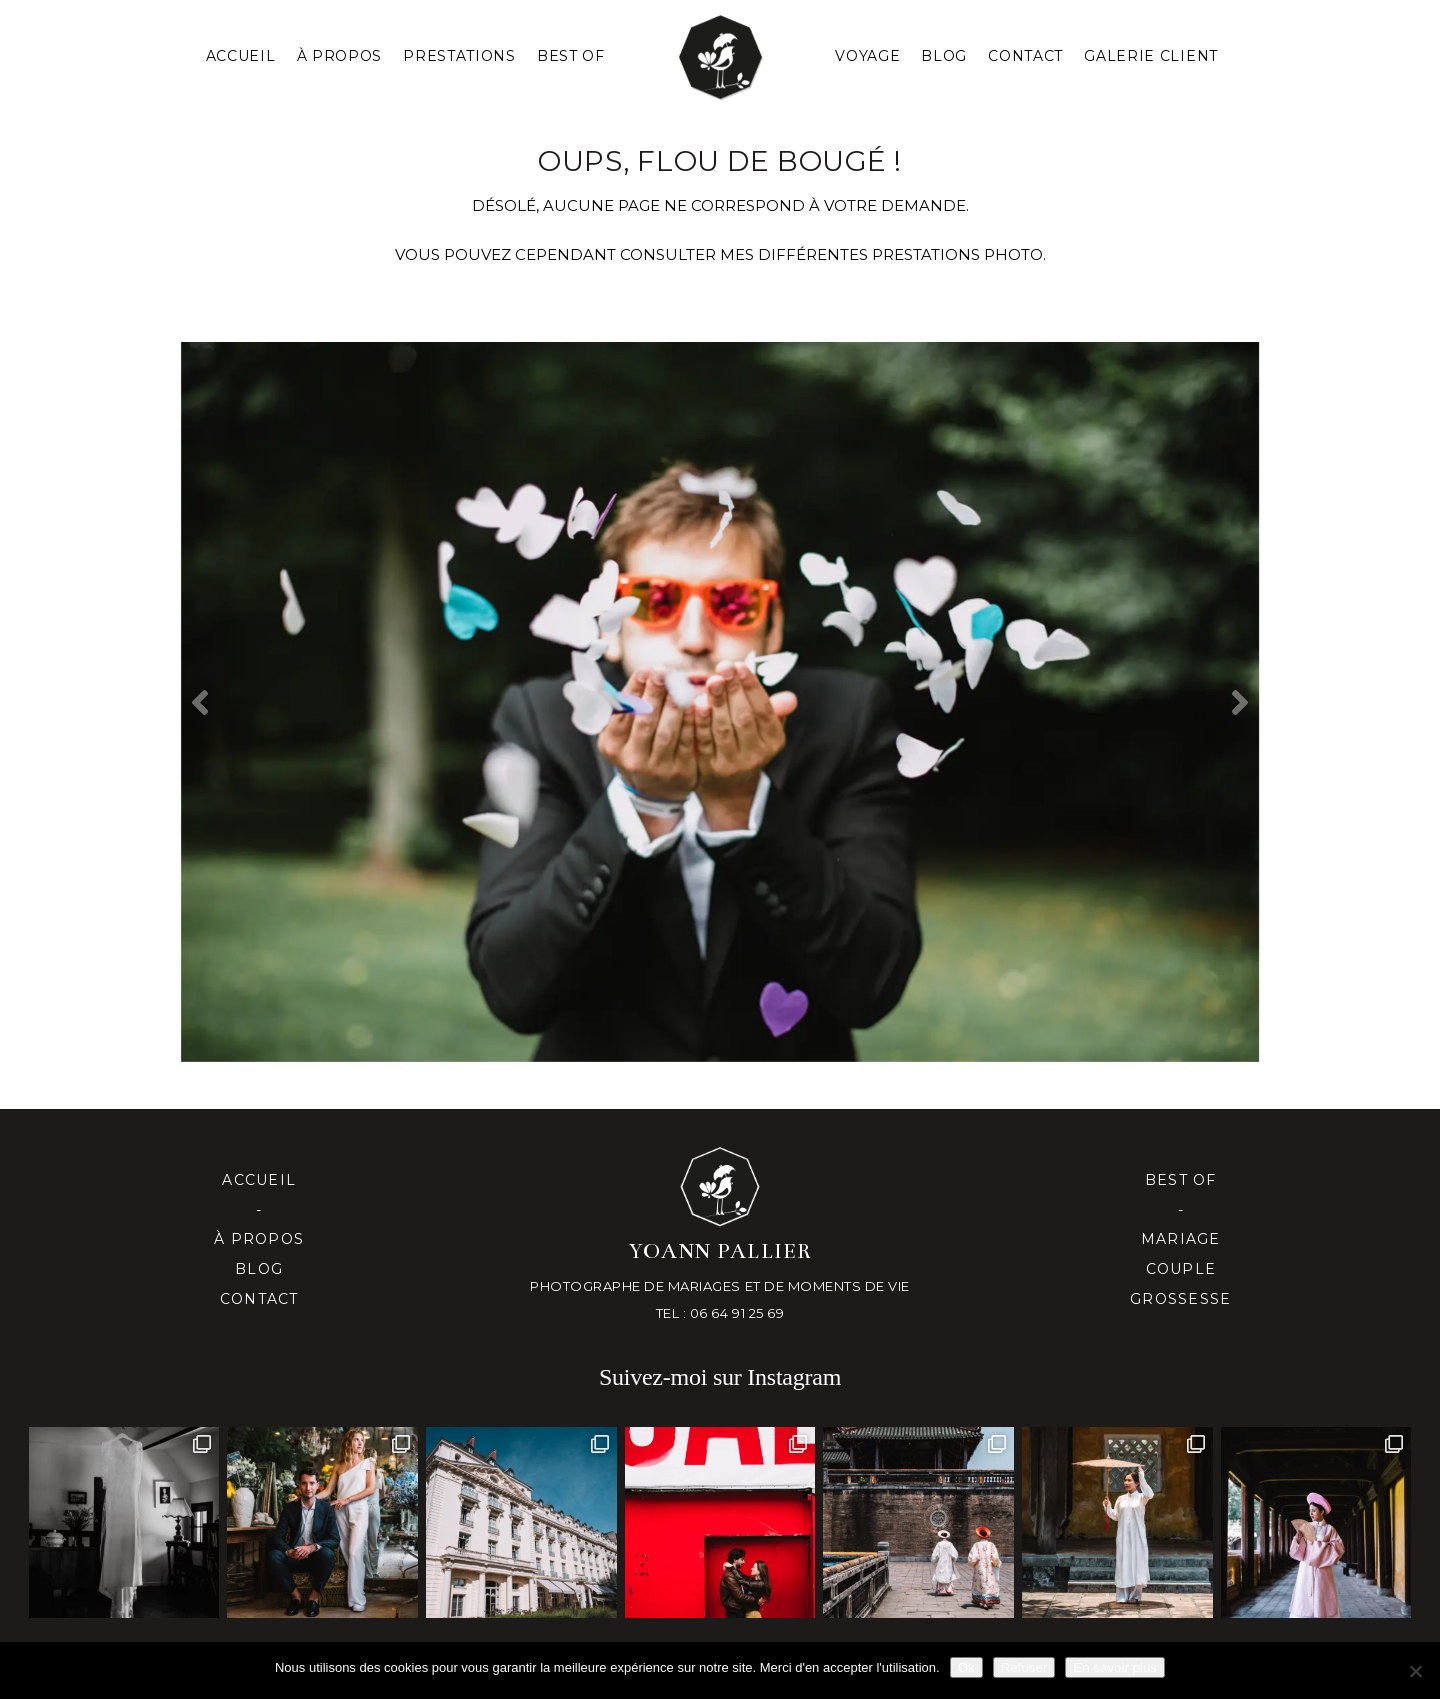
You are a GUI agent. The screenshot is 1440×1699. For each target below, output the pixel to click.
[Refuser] (1415, 1671)
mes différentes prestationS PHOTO (881, 254)
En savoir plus (1115, 1667)
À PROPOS (340, 56)
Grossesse (1180, 1299)
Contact (1025, 56)
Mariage (1181, 1239)
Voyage (867, 56)
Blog (944, 56)
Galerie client (1151, 56)
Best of (1181, 1180)
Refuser (1024, 1667)
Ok (966, 1667)
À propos (259, 1239)
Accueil (241, 56)
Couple (1181, 1269)
